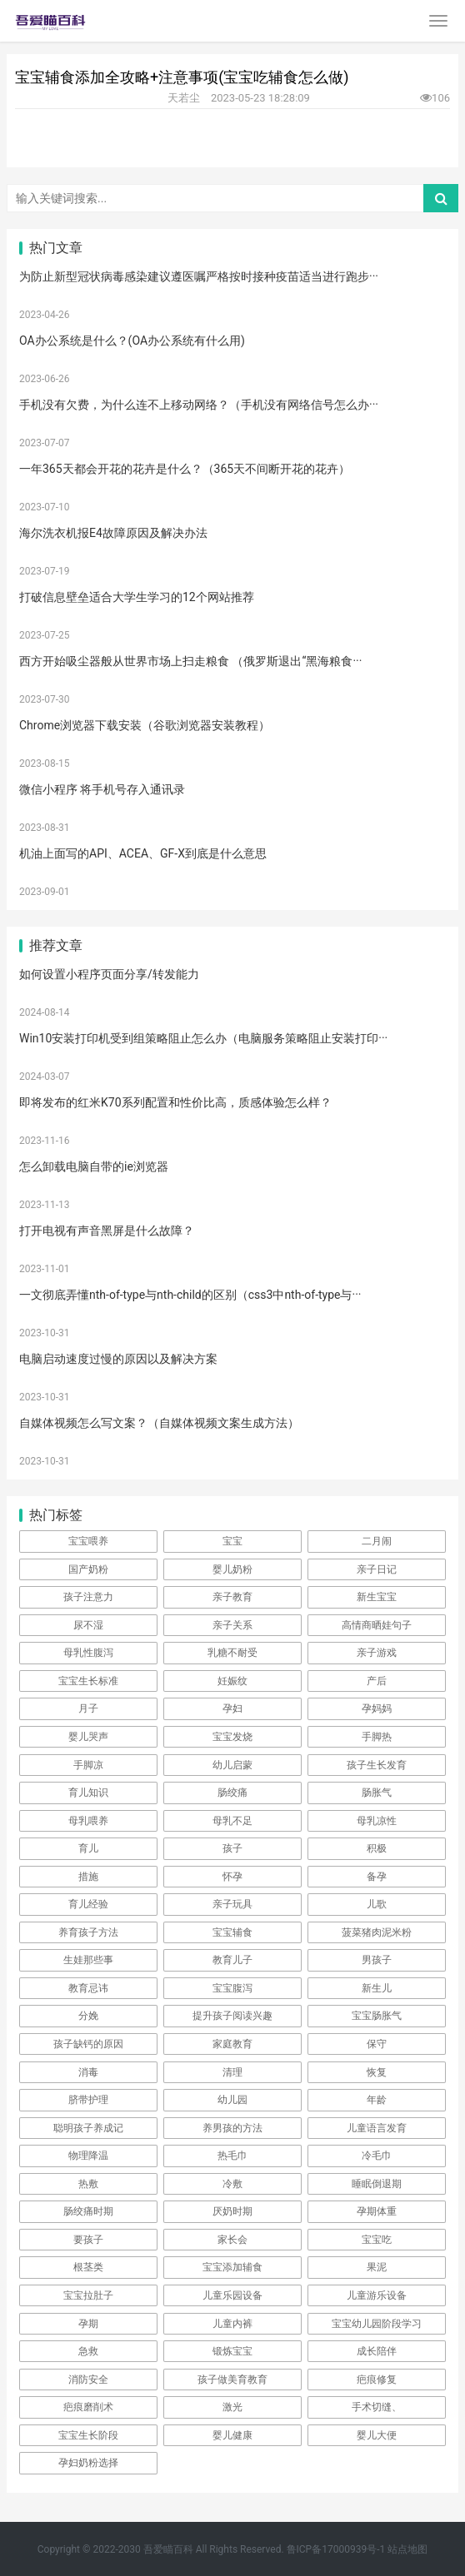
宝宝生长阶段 (88, 2435)
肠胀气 (377, 1792)
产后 (377, 1681)
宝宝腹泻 (232, 1988)
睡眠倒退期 (377, 2184)
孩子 (232, 1848)
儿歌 (377, 1904)
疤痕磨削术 (88, 2407)
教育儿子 (232, 1960)
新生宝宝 (377, 1597)
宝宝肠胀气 (377, 2016)
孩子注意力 (88, 1597)
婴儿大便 (377, 2435)
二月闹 (377, 1541)
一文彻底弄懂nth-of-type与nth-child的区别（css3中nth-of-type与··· (190, 1294)
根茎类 (88, 2267)
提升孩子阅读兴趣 (232, 2016)
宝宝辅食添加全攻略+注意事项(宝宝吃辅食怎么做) (182, 77)
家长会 (233, 2239)
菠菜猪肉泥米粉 (377, 1932)
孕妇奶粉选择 (88, 2463)
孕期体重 (377, 2211)
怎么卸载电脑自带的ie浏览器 (93, 1166)
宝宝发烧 (232, 1737)
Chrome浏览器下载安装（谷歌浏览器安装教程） (144, 725)
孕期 (88, 2324)
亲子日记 (377, 1569)
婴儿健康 (232, 2435)
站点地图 (408, 2549)
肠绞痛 (233, 1792)
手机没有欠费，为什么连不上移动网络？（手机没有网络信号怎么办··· (198, 404)
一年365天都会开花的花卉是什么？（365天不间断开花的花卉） (184, 468)
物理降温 (88, 2155)
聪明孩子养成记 (88, 2128)
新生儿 (377, 1988)
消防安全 (88, 2379)
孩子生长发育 (377, 1765)
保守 (377, 2044)
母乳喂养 (88, 1821)
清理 (232, 2072)
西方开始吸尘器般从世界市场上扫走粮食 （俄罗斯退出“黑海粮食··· (190, 661)
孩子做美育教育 (233, 2379)
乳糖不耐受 (233, 1652)
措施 (88, 1876)
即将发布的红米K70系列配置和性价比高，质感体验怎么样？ (175, 1102)
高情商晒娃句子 (377, 1625)
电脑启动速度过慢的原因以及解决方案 (118, 1358)
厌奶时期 (232, 2211)
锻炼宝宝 (232, 2351)
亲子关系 (232, 1625)
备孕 (377, 1876)
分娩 (88, 2016)
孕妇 (232, 1708)
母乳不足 (232, 1821)
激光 (232, 2407)
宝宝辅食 (232, 1932)
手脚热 (377, 1737)
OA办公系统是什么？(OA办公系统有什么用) (132, 340)
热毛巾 (233, 2155)
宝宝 (232, 1541)
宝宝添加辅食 (232, 2267)
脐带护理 (88, 2100)
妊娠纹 (233, 1681)
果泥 (377, 2267)
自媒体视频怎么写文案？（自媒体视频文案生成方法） (159, 1423)
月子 (88, 1708)
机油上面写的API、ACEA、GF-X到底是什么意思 (143, 853)
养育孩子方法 (88, 1932)
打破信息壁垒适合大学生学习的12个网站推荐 (136, 597)
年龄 (377, 2100)
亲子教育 (232, 1597)
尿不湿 (88, 1625)
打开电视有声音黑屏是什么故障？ (106, 1230)
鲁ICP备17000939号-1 (336, 2549)
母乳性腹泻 (88, 1652)
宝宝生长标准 (88, 1681)
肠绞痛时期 (88, 2211)
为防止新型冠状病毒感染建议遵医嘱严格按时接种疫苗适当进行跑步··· (198, 276)
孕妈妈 (377, 1708)
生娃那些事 (88, 1960)
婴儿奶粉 (232, 1569)
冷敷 (232, 2184)
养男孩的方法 (232, 2128)
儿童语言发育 (377, 2128)
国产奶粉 (88, 1569)
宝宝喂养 (88, 1541)
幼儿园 (233, 2100)
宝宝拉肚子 (88, 2295)
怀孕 (232, 1876)
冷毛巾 (377, 2155)
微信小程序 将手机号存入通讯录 (102, 789)
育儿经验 (88, 1904)
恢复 (377, 2072)
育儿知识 (88, 1792)
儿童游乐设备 (377, 2295)
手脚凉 (88, 1765)
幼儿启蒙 (232, 1765)
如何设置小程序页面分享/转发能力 (109, 974)
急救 (88, 2351)
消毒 (88, 2072)
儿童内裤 (232, 2324)
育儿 (88, 1848)
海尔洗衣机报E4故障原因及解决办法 (113, 533)
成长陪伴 (377, 2351)
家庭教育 (232, 2044)
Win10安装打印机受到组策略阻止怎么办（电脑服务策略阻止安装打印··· (203, 1038)
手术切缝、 (377, 2407)
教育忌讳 (88, 1988)
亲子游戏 (377, 1652)
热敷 (88, 2184)
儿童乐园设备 (232, 2295)
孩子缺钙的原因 (88, 2044)
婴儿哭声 (88, 1737)
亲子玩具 (232, 1904)
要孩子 (88, 2239)
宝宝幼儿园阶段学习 (377, 2324)
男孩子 (377, 1960)
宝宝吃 (377, 2239)
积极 (377, 1848)
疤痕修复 (377, 2379)
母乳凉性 (377, 1821)
